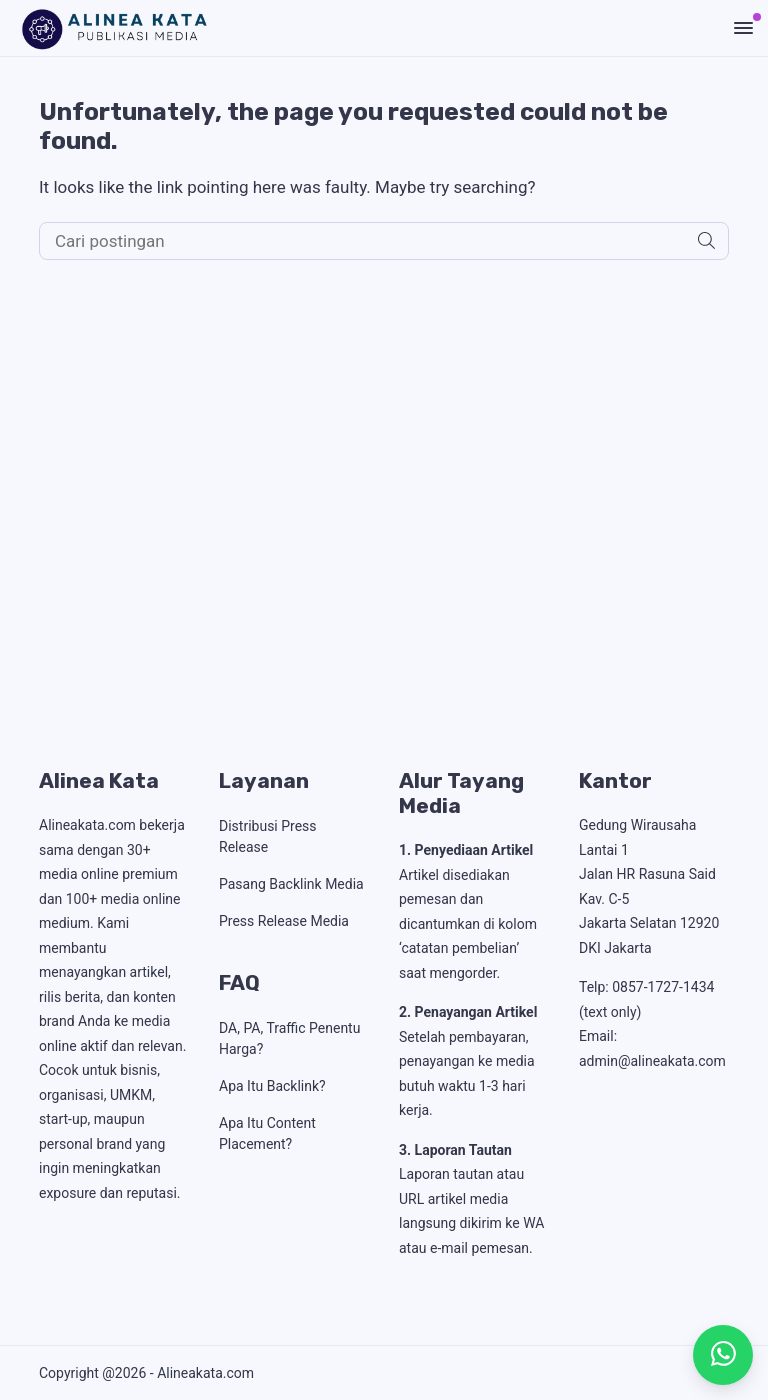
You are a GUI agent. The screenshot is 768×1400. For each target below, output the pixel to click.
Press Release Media (284, 921)
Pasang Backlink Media (291, 884)
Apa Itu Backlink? (272, 1086)
